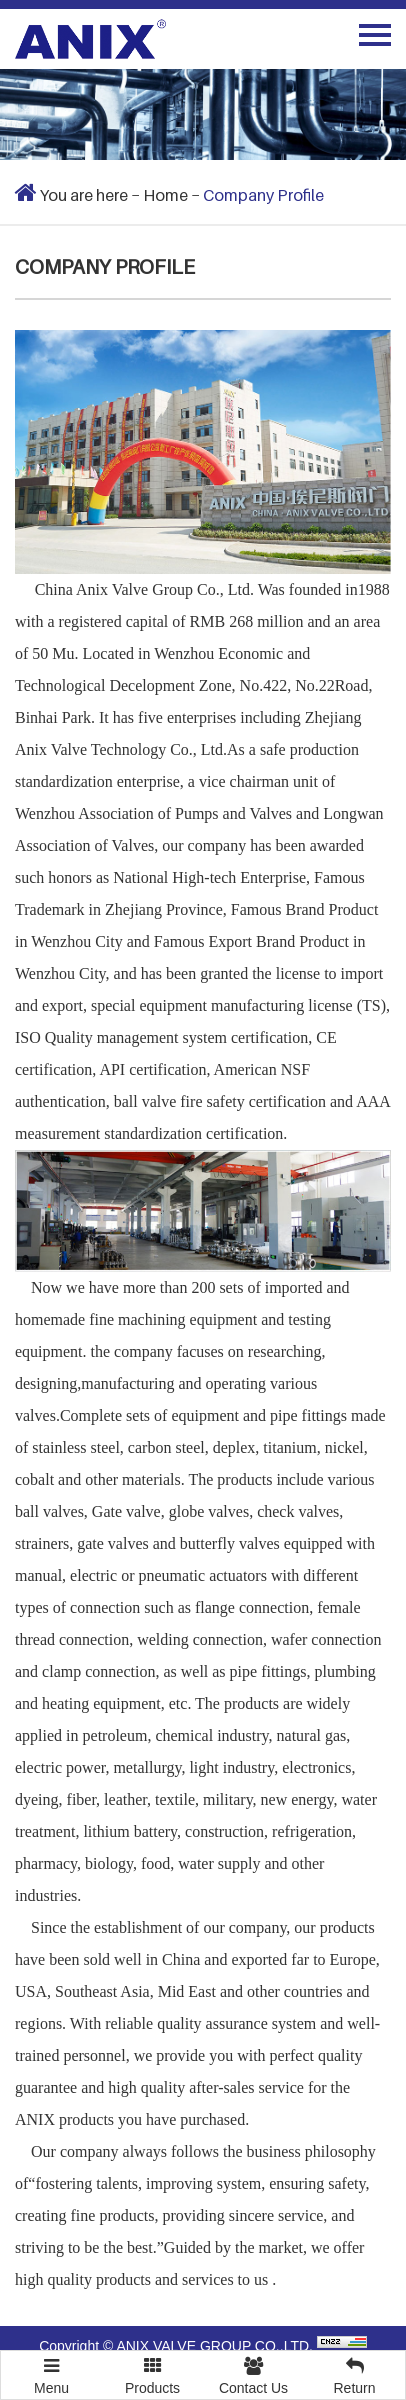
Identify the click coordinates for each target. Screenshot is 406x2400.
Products (152, 2373)
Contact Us (253, 2373)
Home (165, 195)
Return (354, 2373)
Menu (51, 2367)
